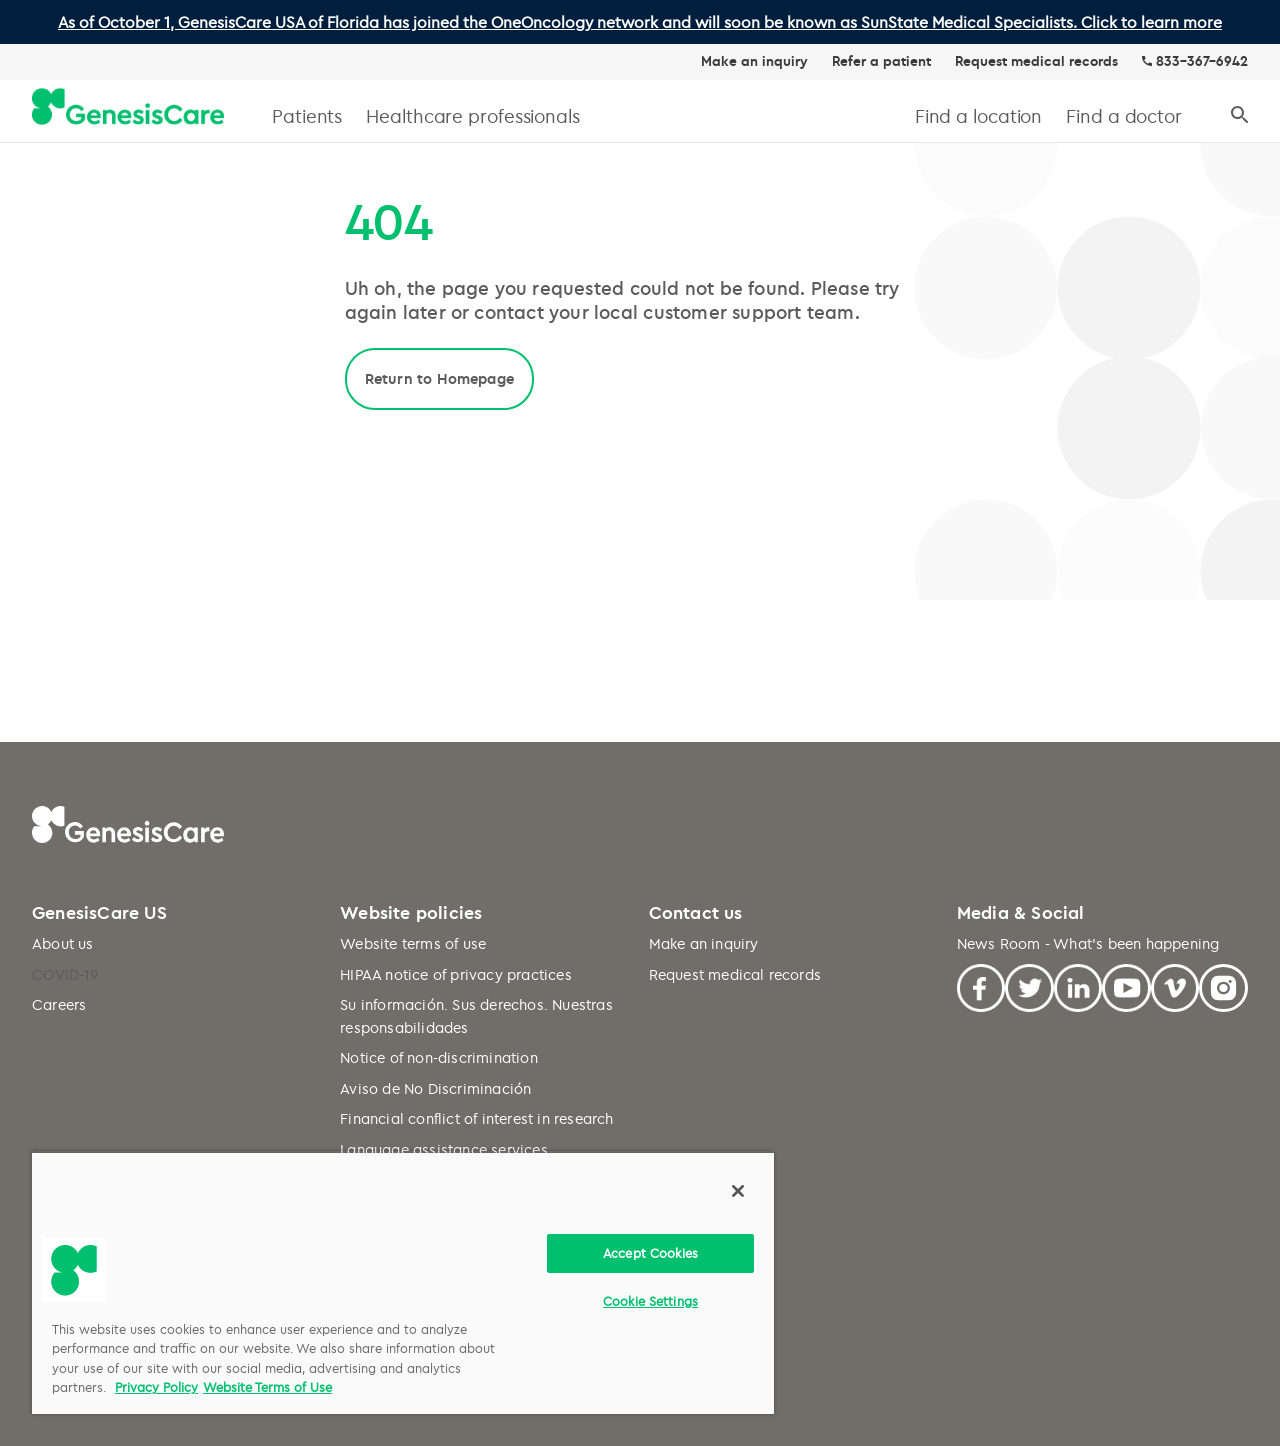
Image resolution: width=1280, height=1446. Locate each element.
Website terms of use (413, 943)
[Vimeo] (1175, 985)
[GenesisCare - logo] (128, 107)
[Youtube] (1126, 985)
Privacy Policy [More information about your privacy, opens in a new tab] (156, 1387)
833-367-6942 (1202, 61)
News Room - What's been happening (1088, 943)
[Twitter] (1029, 985)
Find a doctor (1124, 116)
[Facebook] (981, 985)
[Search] (1239, 115)
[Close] (738, 1191)
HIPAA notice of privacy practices (456, 974)
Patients (307, 116)
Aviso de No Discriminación (435, 1088)
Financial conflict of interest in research (476, 1118)
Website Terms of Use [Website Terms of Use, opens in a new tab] (267, 1387)
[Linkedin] (1078, 985)
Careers (59, 1004)
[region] (403, 1282)
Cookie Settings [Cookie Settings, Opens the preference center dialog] (650, 1301)
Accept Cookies (650, 1253)
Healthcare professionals (473, 116)
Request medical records (1036, 61)
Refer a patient (881, 61)
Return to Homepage (440, 378)
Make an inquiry (754, 61)
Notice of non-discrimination (439, 1057)
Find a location (979, 116)
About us (63, 943)
